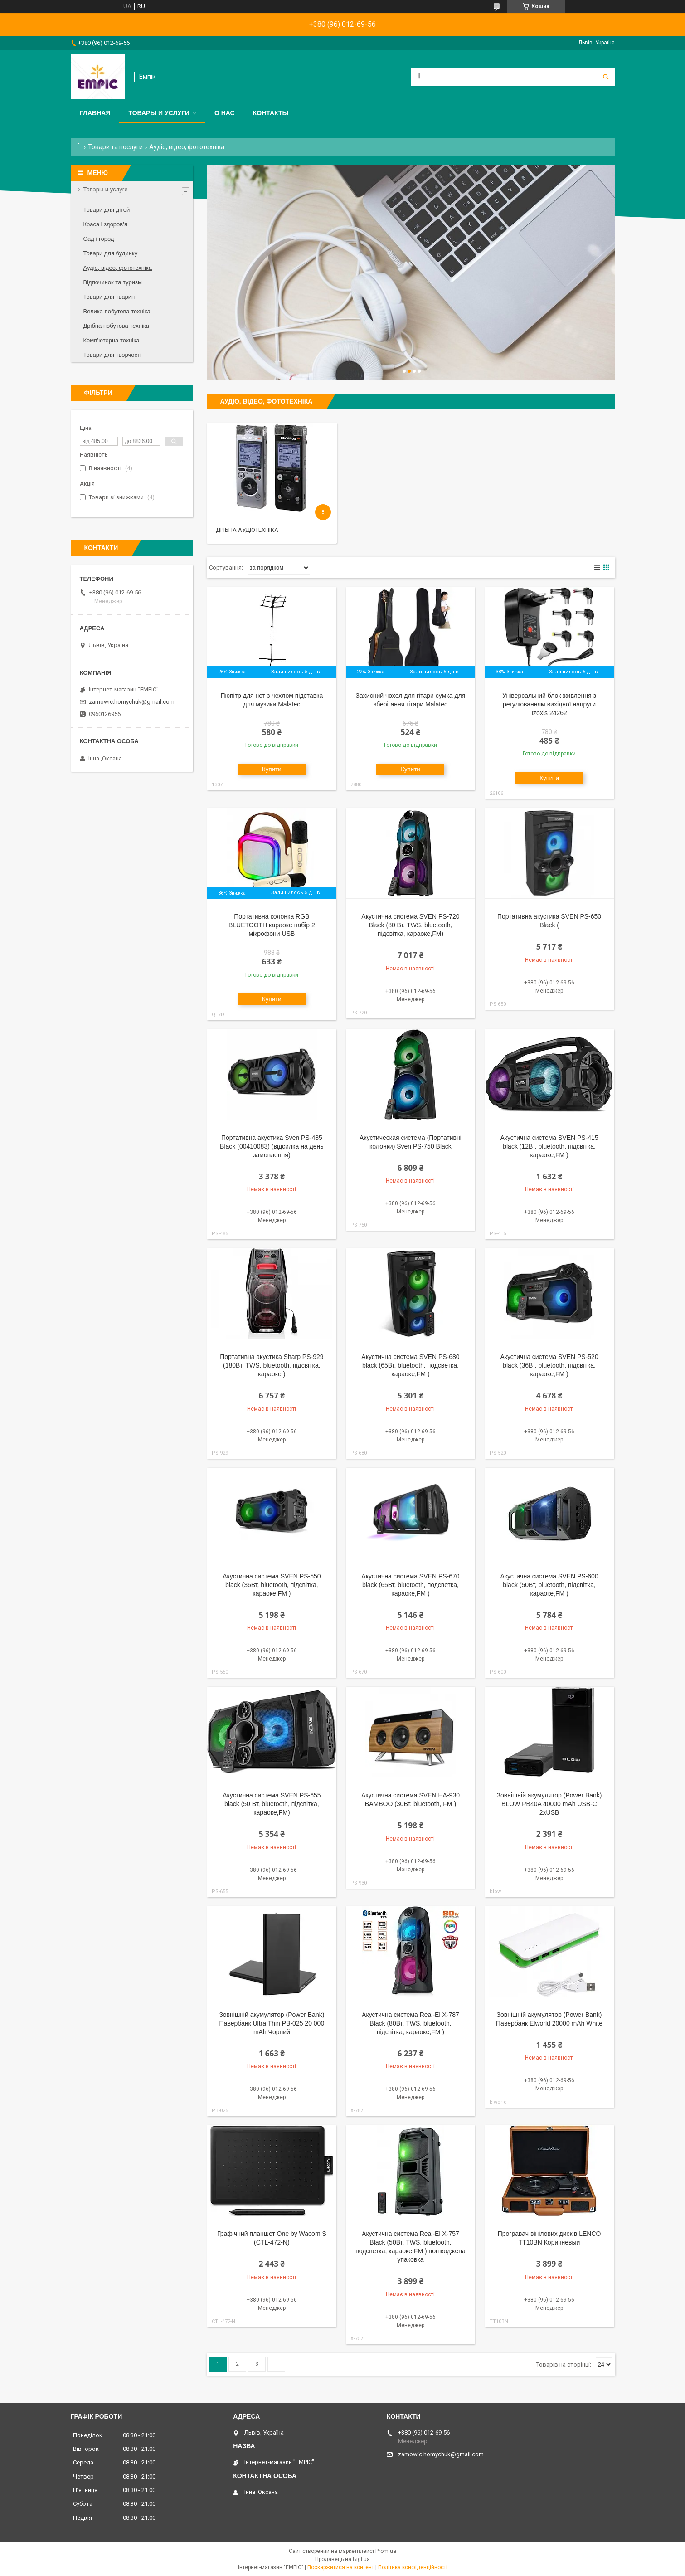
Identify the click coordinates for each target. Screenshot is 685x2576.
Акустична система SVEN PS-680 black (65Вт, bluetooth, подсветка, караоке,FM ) (410, 1365)
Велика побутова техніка (117, 311)
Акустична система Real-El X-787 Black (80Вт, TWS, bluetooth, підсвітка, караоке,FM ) (410, 2023)
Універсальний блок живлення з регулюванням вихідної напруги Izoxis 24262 (549, 704)
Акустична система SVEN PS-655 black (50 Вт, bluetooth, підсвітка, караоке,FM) (272, 1804)
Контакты (270, 113)
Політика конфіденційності (412, 2567)
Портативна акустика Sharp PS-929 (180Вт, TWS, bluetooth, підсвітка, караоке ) (271, 1365)
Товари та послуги (115, 147)
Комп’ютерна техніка (111, 340)
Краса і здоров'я (105, 224)
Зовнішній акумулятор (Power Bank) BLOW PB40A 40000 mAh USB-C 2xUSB (549, 1804)
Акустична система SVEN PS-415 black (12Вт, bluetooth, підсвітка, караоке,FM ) (549, 1146)
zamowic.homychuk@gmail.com (132, 701)
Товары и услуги (158, 113)
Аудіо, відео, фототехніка (117, 267)
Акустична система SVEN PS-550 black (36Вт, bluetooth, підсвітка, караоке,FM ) (272, 1585)
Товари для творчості (112, 354)
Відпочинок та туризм (112, 282)
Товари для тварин (109, 296)
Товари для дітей (106, 209)
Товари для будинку (110, 253)
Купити (272, 769)
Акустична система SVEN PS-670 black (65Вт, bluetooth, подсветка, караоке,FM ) (410, 1585)
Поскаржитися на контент (340, 2567)
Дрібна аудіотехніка (247, 529)
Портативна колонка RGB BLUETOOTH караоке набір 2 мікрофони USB (271, 925)
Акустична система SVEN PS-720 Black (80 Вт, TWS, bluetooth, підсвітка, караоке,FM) (410, 925)
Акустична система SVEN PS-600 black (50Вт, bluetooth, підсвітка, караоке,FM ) (549, 1585)
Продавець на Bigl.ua (342, 2559)
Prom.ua (385, 2551)
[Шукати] (606, 77)
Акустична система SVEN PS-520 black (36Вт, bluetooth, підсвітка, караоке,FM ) (549, 1365)
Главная (95, 113)
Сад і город (98, 238)
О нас (224, 113)
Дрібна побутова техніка (116, 325)
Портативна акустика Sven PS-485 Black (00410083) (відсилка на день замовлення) (272, 1146)
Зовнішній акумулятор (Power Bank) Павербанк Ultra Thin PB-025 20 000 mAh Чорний (271, 2023)
